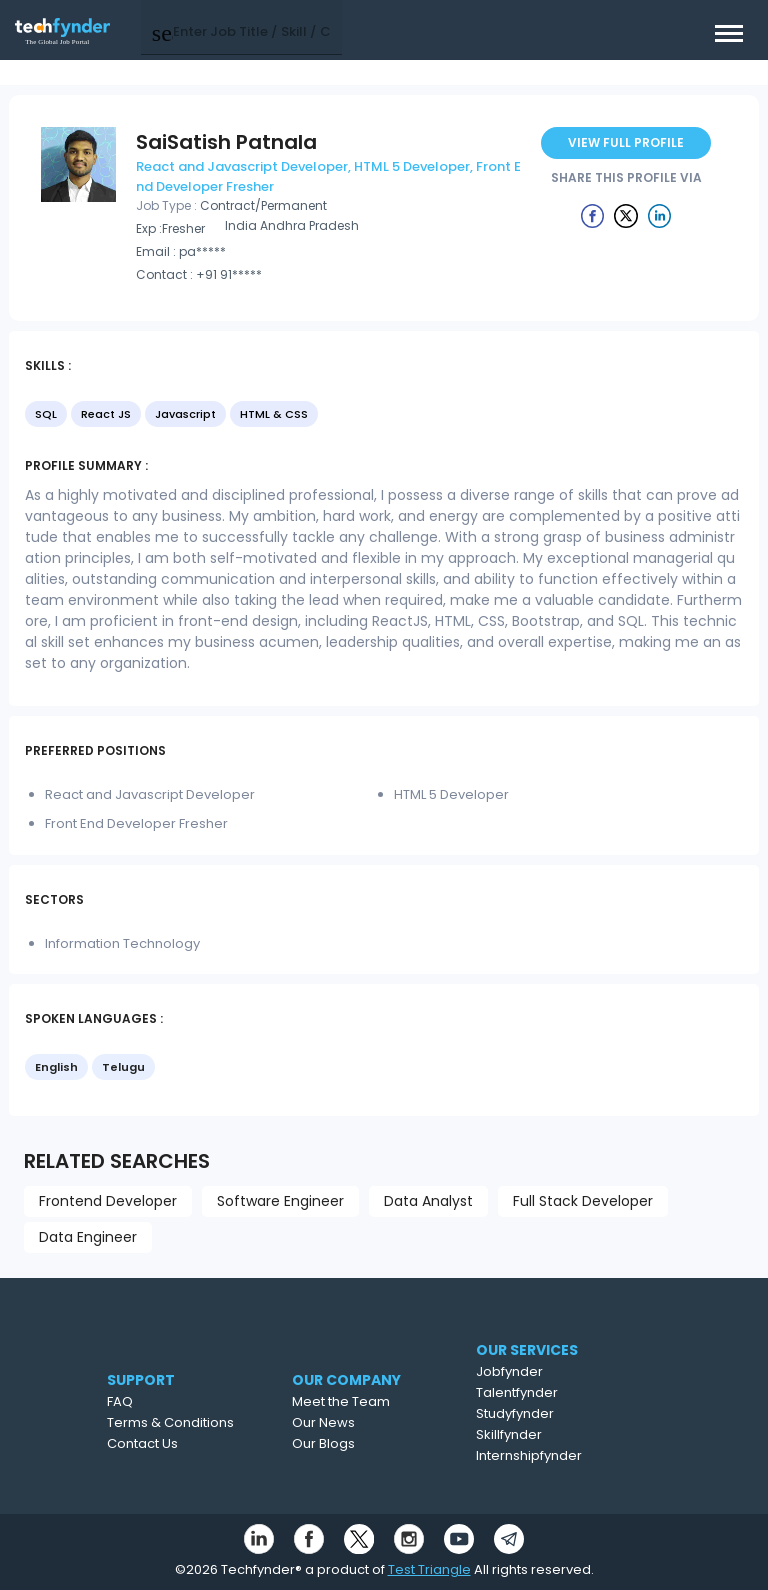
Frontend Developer (108, 1201)
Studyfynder (555, 1413)
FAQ (149, 1401)
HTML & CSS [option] (274, 414)
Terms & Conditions (199, 1422)
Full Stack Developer (583, 1201)
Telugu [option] (123, 1067)
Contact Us (171, 1443)
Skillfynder (549, 1434)
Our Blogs (361, 1443)
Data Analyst (428, 1201)
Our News (361, 1422)
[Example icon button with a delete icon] (593, 215)
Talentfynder (557, 1392)
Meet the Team (379, 1401)
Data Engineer (88, 1237)
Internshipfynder (569, 1455)
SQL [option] (46, 414)
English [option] (56, 1067)
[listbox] (384, 416)
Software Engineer (280, 1201)
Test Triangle (429, 1569)
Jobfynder (549, 1371)
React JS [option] (106, 414)
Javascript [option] (185, 414)
